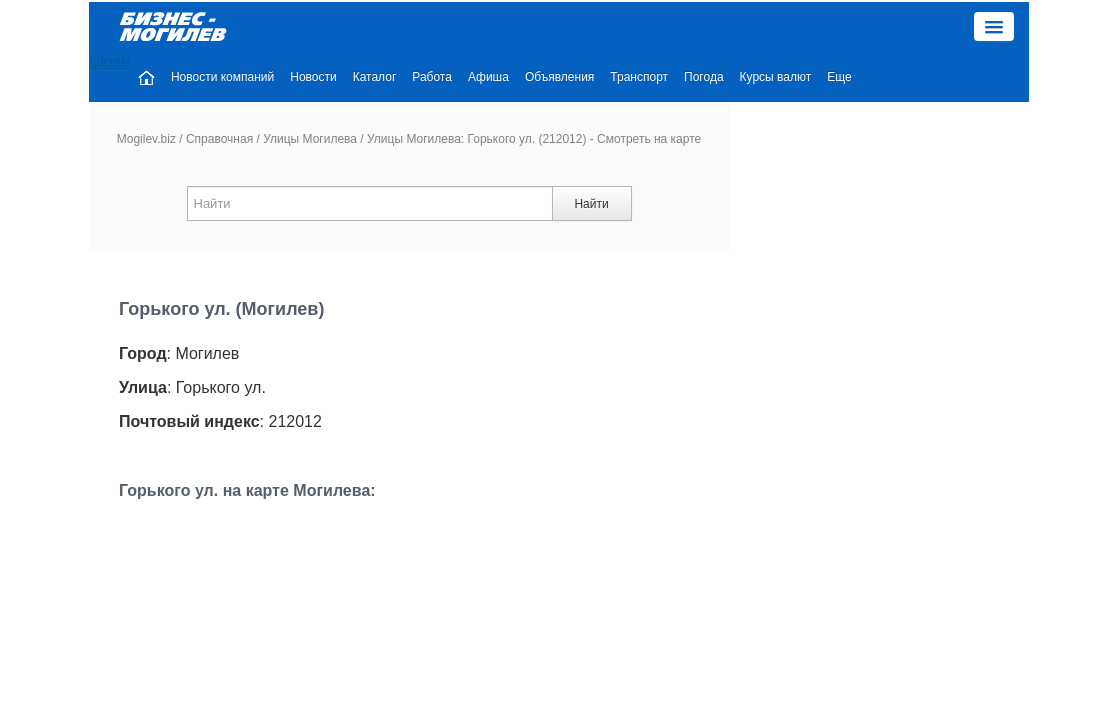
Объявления (678, 27)
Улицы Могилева (310, 89)
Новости (432, 27)
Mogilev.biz (146, 89)
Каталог (494, 27)
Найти (591, 154)
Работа (551, 27)
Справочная (219, 89)
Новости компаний (341, 27)
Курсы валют (895, 27)
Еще (958, 27)
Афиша (607, 27)
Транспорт (758, 27)
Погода (823, 27)
